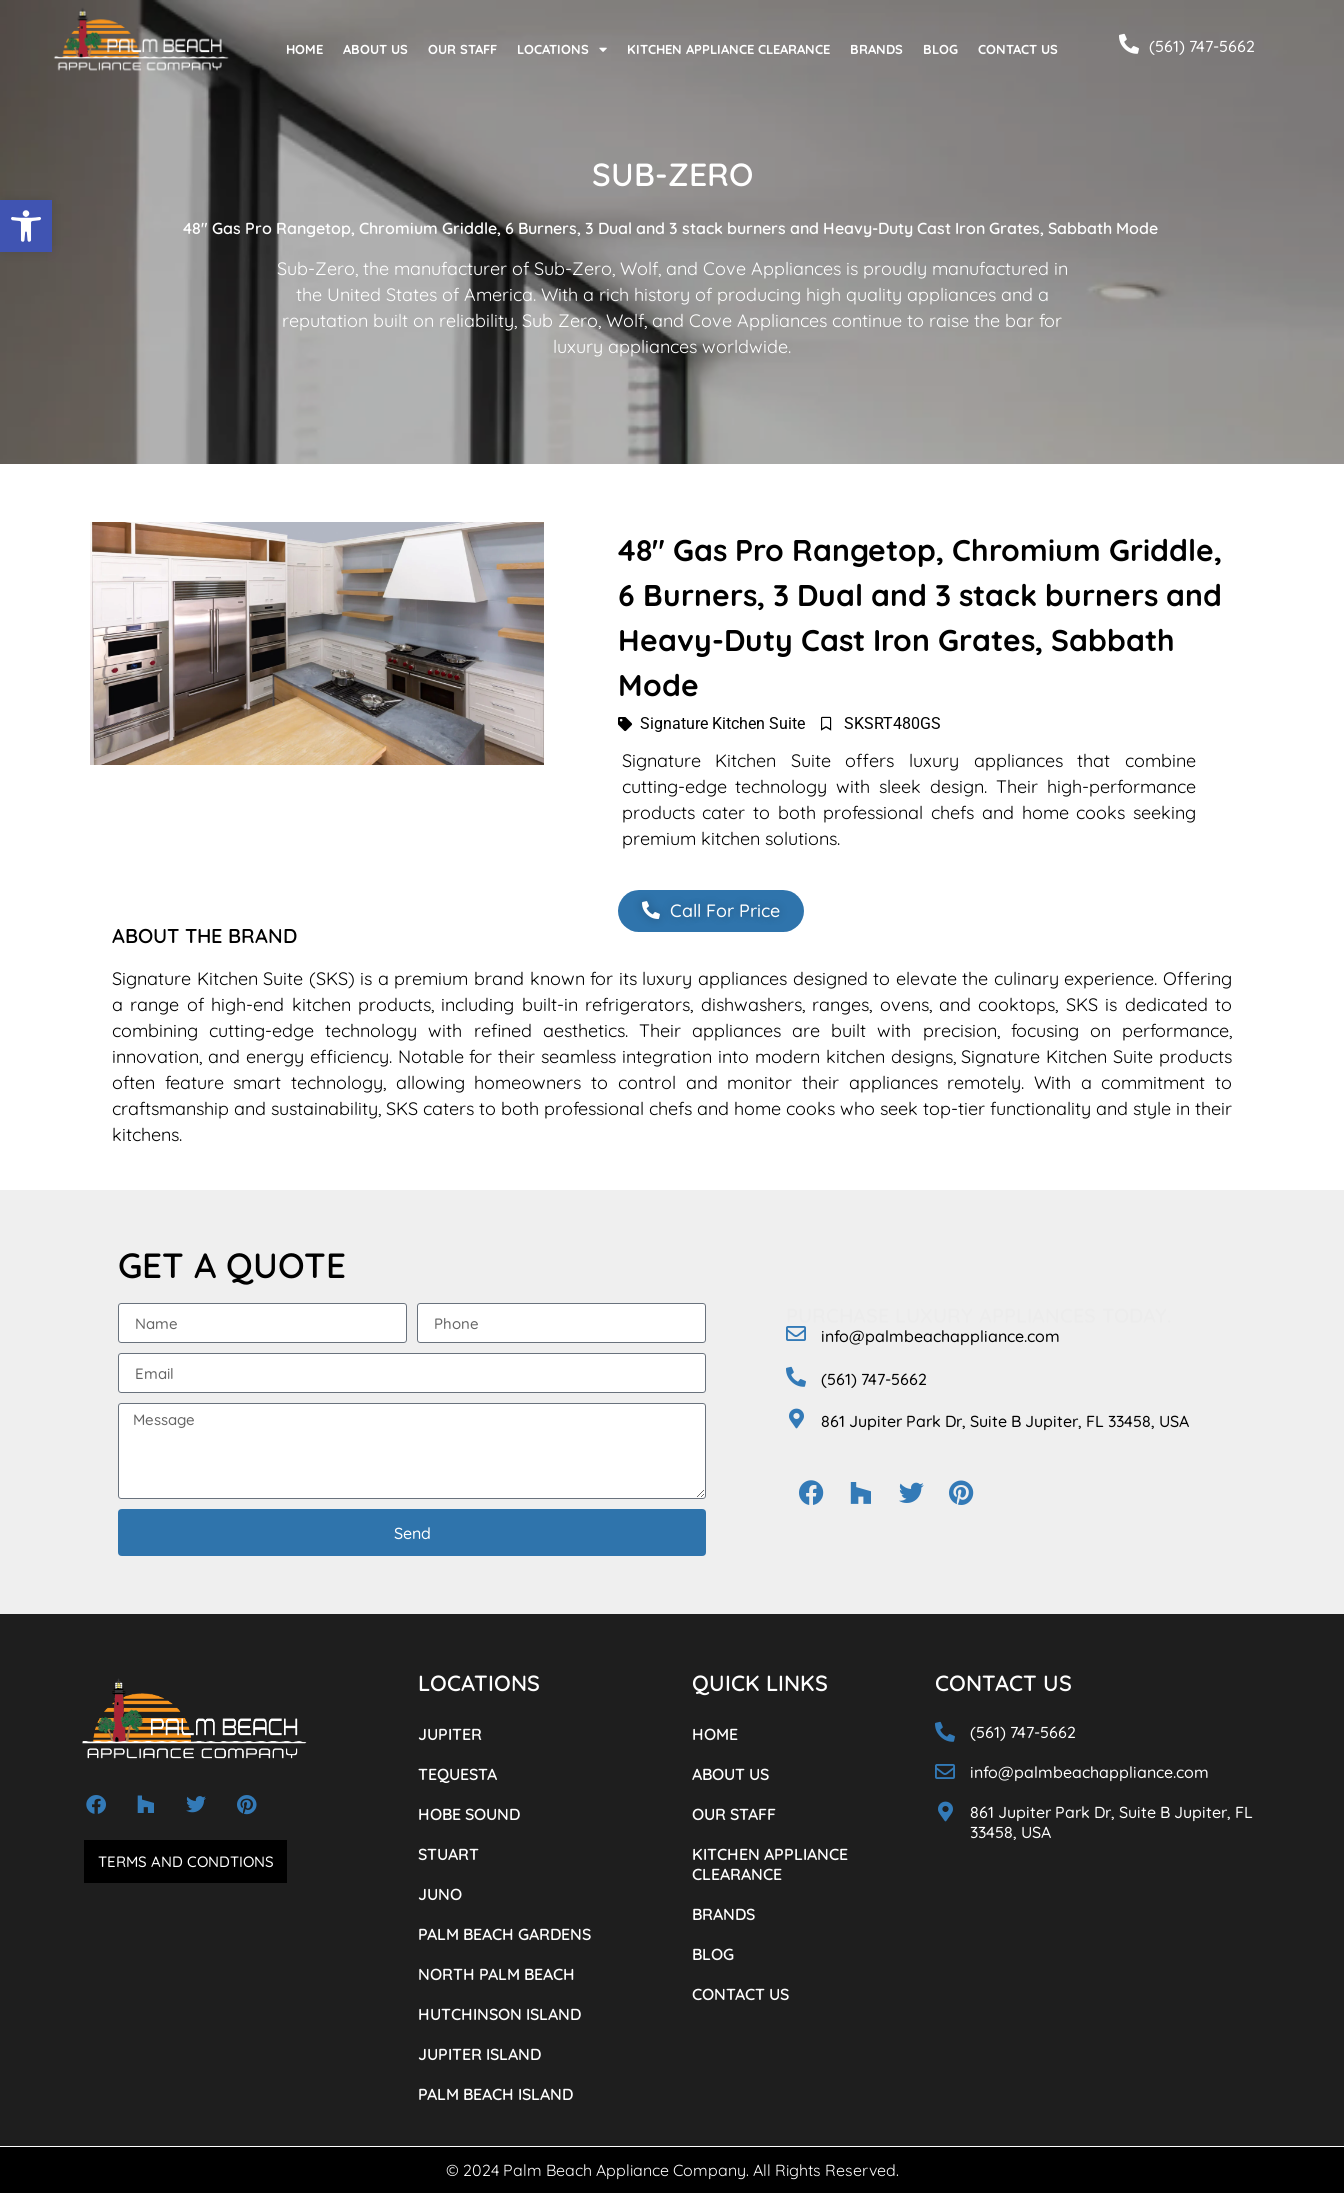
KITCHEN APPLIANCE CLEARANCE (728, 49)
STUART (448, 1854)
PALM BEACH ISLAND (495, 2094)
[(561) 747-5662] (1129, 44)
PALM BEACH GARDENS (504, 1934)
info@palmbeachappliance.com (940, 1336)
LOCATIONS (562, 49)
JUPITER (450, 1734)
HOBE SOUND (469, 1814)
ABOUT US (375, 49)
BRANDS (876, 49)
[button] (26, 226)
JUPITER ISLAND (479, 2054)
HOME (304, 49)
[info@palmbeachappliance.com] (796, 1334)
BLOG (940, 49)
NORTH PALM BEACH (496, 1974)
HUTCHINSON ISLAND (499, 2014)
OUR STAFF (462, 49)
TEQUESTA (457, 1774)
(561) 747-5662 (1202, 46)
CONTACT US (1018, 49)
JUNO (440, 1894)
